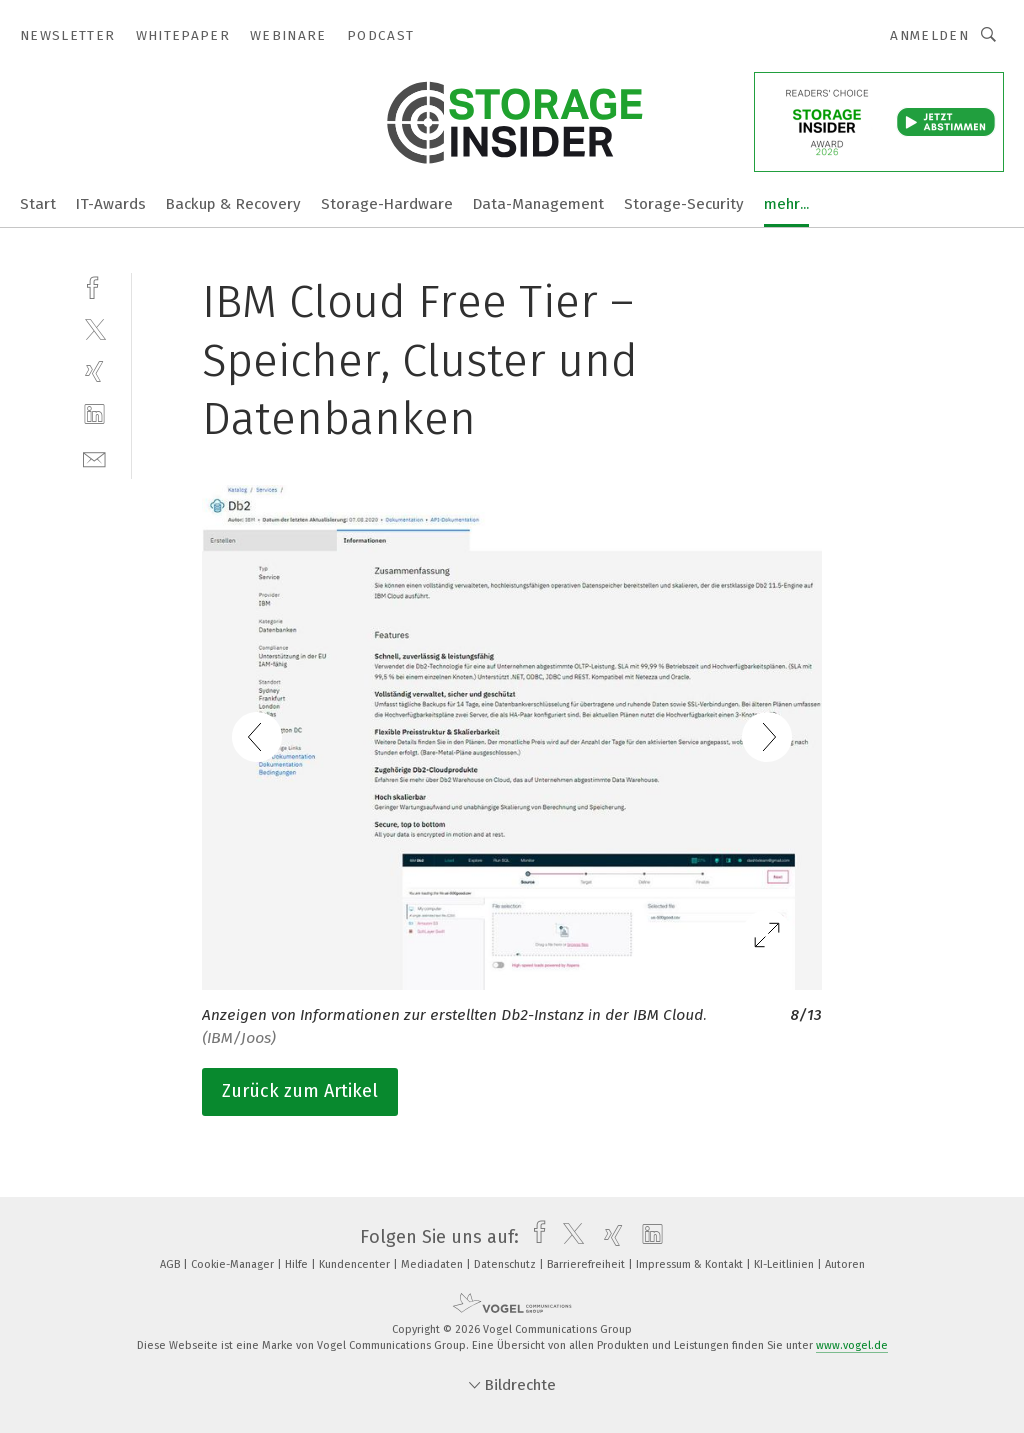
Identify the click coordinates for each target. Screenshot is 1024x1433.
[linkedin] (94, 414)
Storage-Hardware (387, 204)
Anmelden (929, 35)
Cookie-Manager (234, 1264)
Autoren (845, 1264)
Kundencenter (356, 1264)
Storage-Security (684, 204)
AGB (171, 1264)
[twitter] (94, 328)
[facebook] (94, 285)
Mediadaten (433, 1264)
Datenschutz (506, 1264)
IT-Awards (111, 204)
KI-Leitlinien (785, 1264)
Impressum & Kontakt (691, 1264)
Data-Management (538, 204)
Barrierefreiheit (587, 1264)
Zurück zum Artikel (300, 1091)
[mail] (94, 457)
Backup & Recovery (233, 204)
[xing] (94, 371)
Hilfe (298, 1264)
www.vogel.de (852, 1345)
